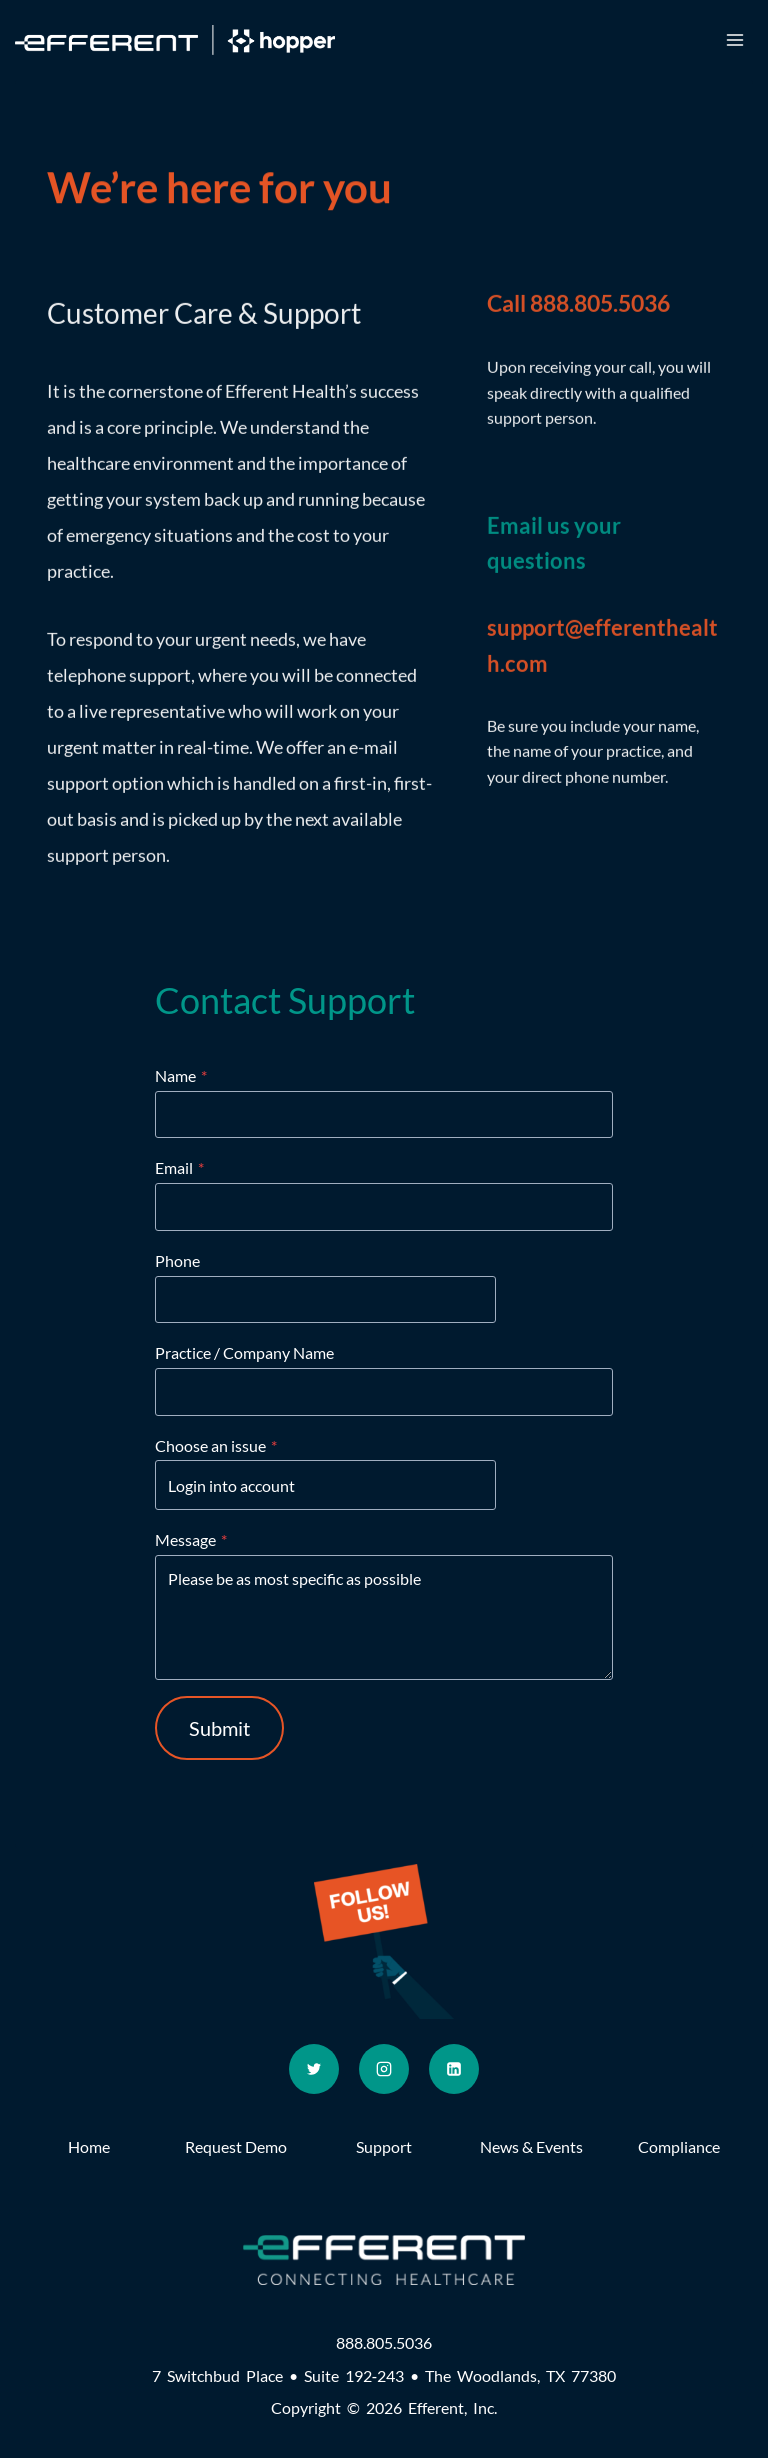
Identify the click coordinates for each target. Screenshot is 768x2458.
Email (179, 1167)
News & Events (531, 2146)
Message (191, 1539)
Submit (219, 1728)
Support (384, 2146)
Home (89, 2146)
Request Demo (236, 2146)
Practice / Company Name (244, 1352)
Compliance (679, 2146)
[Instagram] (384, 2069)
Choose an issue (216, 1445)
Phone (177, 1260)
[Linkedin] (454, 2069)
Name (181, 1075)
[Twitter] (314, 2069)
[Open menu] (734, 39)
